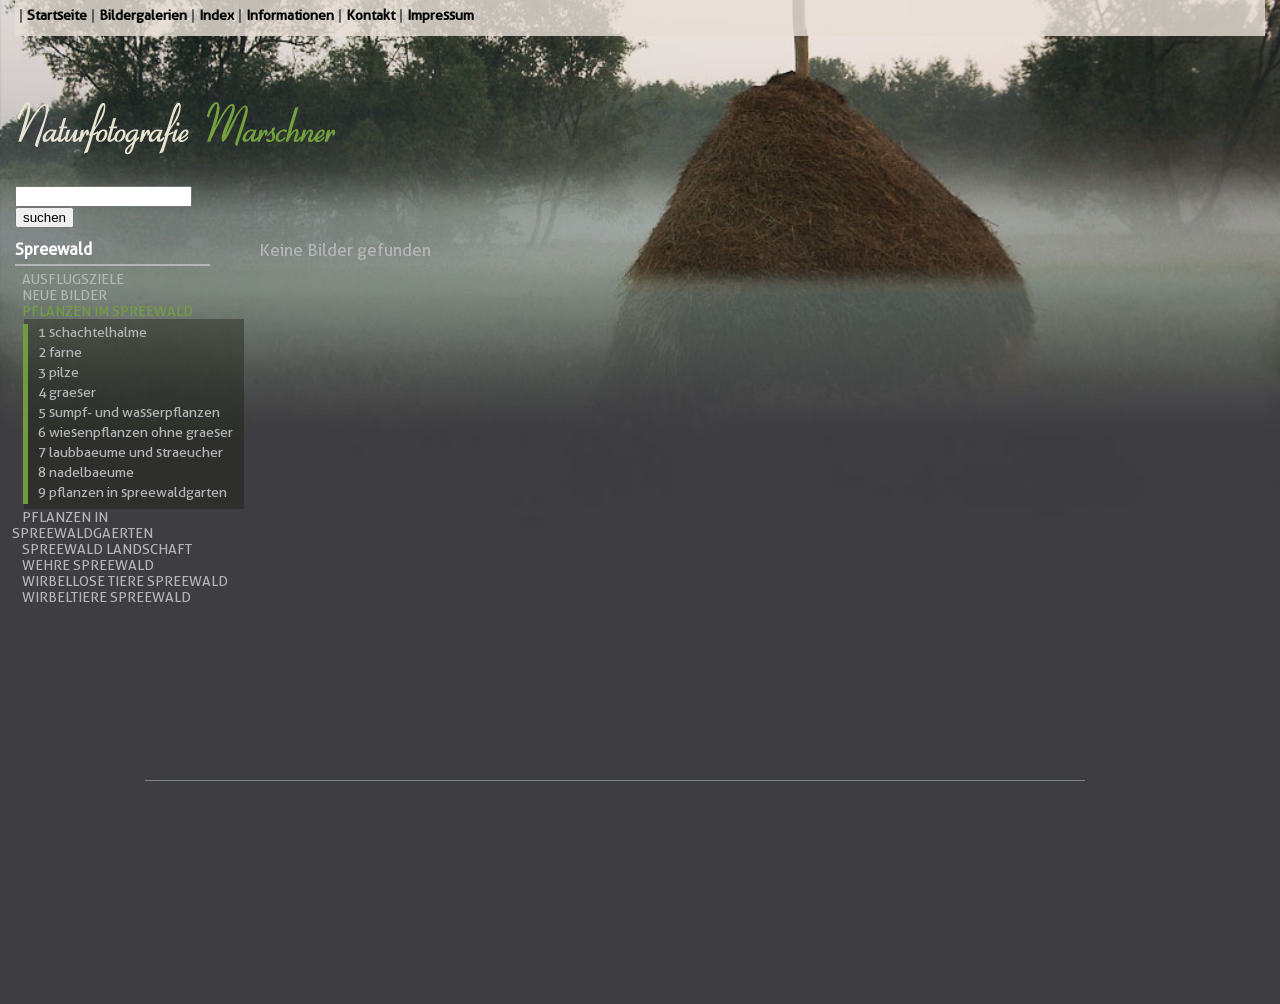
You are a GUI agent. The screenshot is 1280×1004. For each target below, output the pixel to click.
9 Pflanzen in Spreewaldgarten (132, 492)
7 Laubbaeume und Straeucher (130, 452)
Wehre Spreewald (88, 565)
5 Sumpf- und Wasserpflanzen (129, 412)
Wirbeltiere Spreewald (106, 597)
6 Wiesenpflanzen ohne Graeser (135, 432)
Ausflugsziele (73, 279)
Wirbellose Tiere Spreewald (125, 581)
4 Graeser (67, 392)
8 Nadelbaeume (86, 472)
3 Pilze (58, 372)
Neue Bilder (64, 295)
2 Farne (60, 352)
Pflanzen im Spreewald (107, 311)
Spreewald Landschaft (107, 549)
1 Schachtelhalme (92, 332)
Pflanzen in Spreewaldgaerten (82, 525)
